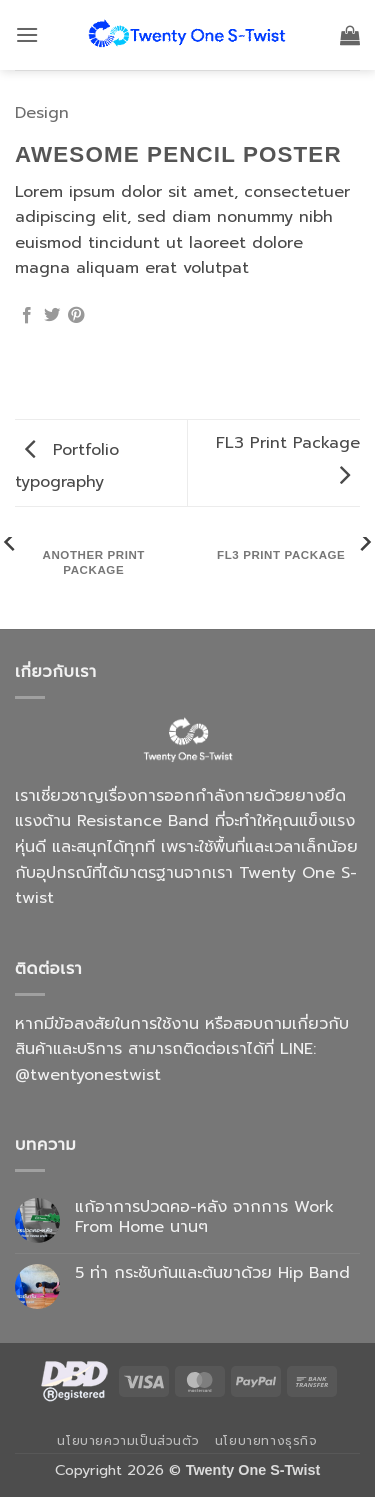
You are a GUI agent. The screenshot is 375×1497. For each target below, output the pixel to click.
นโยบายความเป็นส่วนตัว (128, 1441)
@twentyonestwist (88, 1075)
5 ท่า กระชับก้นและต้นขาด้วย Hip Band (212, 1273)
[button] (27, 34)
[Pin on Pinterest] (76, 316)
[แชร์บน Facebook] (27, 316)
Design (42, 113)
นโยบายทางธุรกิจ (266, 1441)
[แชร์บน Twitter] (52, 316)
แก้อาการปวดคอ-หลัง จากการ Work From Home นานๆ (204, 1217)
